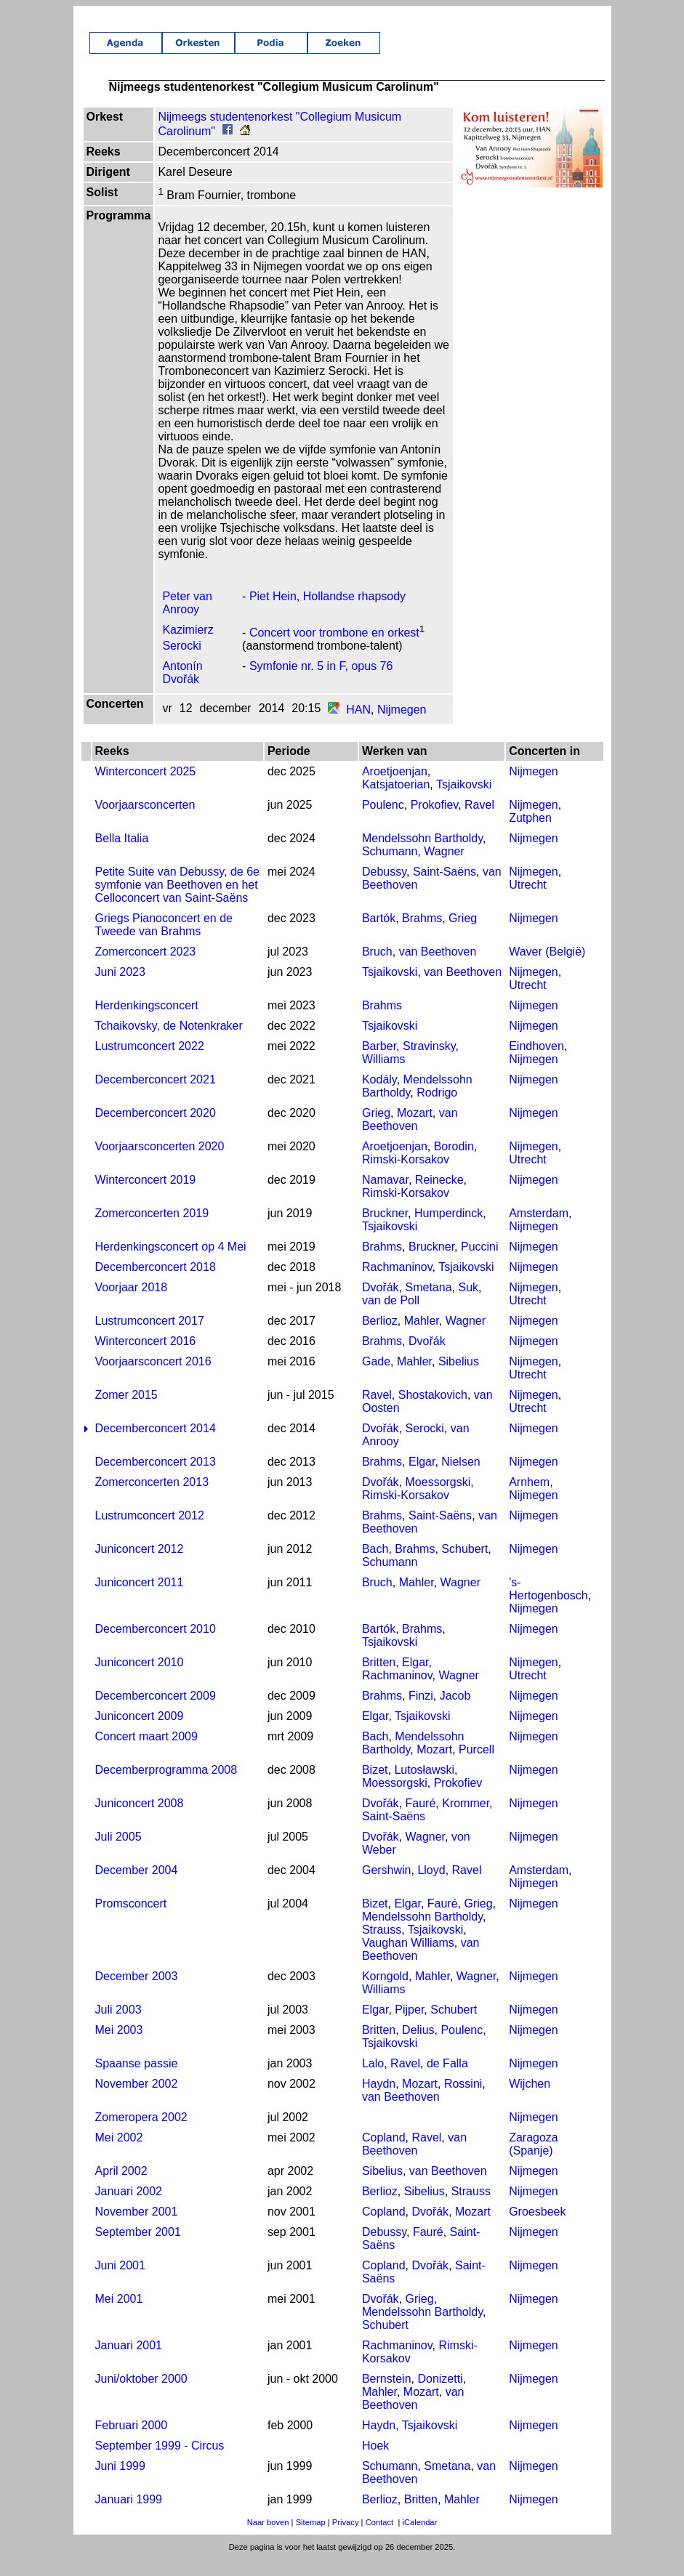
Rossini (462, 2099)
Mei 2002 (117, 2153)
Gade (375, 1377)
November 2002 (134, 2099)
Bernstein (386, 2395)
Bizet (374, 1786)
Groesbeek (538, 2227)
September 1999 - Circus (157, 2461)
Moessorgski (437, 1498)
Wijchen (531, 2099)
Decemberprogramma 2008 (164, 1786)
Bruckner (384, 1229)
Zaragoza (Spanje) (535, 2160)
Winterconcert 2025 (143, 787)
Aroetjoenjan (394, 787)
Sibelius (458, 1377)
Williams (383, 1075)
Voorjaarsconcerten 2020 (157, 1162)
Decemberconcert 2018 (153, 1283)
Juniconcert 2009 (137, 1732)
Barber (378, 1062)
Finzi (421, 1711)
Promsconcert (129, 1919)
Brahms (422, 934)
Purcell (476, 1765)
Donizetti (439, 2395)
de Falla (446, 2079)
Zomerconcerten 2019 (150, 1229)
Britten (378, 1678)
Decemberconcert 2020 (153, 1129)
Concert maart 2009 (144, 1752)
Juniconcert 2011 (137, 1598)
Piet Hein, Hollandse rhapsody (326, 612)
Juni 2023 (118, 988)
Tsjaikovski (463, 800)
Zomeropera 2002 (139, 2133)
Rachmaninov (396, 1283)
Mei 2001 (117, 2315)
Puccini (480, 1262)
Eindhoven (538, 1062)
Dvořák (379, 1303)
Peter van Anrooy (185, 618)
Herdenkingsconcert (144, 1021)
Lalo (372, 2079)
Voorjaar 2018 (129, 1303)
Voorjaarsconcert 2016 (151, 1377)
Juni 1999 (118, 2482)
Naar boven (268, 2538)
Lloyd (431, 1886)
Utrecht (529, 901)
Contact (380, 2538)
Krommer (465, 1819)
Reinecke (438, 1196)
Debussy (383, 887)
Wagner (444, 867)
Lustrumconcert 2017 (147, 1337)
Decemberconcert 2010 (153, 1645)
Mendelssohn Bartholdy (421, 854)
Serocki (424, 1444)
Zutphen (531, 834)
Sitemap (311, 2538)
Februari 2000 (129, 2441)
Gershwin (386, 1886)
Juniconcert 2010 (137, 1678)
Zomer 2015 (124, 1411)
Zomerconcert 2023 (143, 967)
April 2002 (119, 2187)
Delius (418, 2046)
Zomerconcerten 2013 (150, 1498)
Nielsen (460, 1477)
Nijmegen (400, 725)
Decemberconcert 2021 (153, 1095)
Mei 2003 (117, 2046)
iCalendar (419, 2538)
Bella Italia (120, 854)
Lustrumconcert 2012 (147, 1531)
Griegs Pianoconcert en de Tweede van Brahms (161, 940)
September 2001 (136, 2248)
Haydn (378, 2099)
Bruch (376, 967)
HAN (357, 725)
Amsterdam (540, 1229)
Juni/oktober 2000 (139, 2395)
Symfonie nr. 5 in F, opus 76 (319, 682)
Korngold (384, 1992)
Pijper (409, 2025)
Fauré (420, 1819)
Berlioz (379, 1337)
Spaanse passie (134, 2079)
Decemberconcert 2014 (153, 1444)
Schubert (464, 1565)
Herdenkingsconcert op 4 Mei (168, 1262)
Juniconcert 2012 (137, 1565)
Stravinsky (429, 1062)
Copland (383, 2153)
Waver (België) (548, 967)
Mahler (420, 1337)
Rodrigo (437, 1108)
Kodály (378, 1095)
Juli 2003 (116, 2025)
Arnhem (530, 1498)
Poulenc (382, 821)
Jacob (454, 1711)
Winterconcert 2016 (143, 1357)
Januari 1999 (127, 2515)
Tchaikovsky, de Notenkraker (167, 1041)
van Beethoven (437, 967)
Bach (374, 1565)
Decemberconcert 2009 (153, 1711)
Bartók (378, 934)
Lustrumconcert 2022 (147, 1062)
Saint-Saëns (443, 887)
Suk (468, 1303)
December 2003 (134, 1992)
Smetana (428, 1303)
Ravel (479, 821)
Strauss (381, 1945)
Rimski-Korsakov (404, 1175)
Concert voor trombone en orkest (333, 648)
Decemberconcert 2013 (153, 1477)
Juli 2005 (116, 1852)
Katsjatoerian (395, 800)
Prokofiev (434, 821)
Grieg (462, 934)
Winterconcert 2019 (143, 1196)
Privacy (345, 2538)
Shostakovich (432, 1411)
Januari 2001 (127, 2361)
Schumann (389, 867)
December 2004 (134, 1886)
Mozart (414, 1129)
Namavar (384, 1196)
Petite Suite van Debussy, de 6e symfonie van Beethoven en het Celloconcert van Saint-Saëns (175, 900)
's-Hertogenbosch (550, 1605)
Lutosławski (424, 1786)
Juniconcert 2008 (137, 1819)
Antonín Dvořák (181, 688)
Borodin (453, 1162)
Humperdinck (448, 1229)
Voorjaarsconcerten (143, 821)
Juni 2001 (118, 2281)
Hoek (374, 2461)
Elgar (422, 1477)
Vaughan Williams (407, 1959)
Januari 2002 (127, 2207)
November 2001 (134, 2227)
